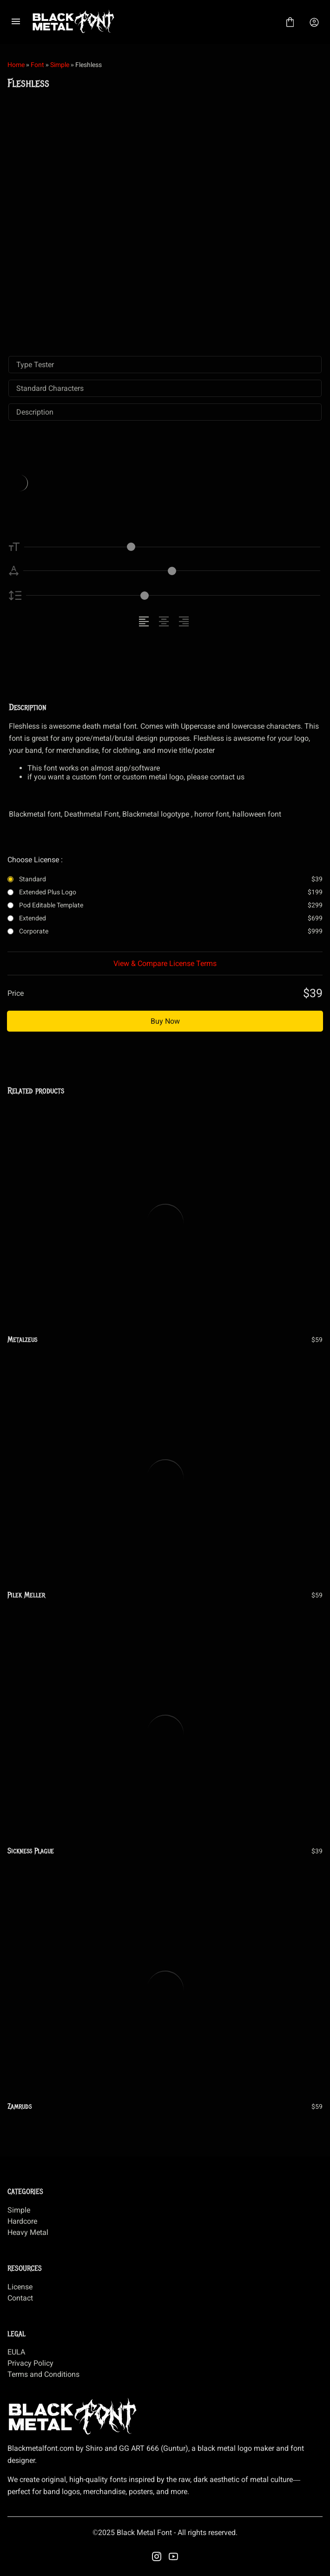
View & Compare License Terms (165, 963)
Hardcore (22, 2221)
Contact (20, 2298)
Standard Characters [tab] (50, 388)
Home (16, 64)
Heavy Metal (27, 2232)
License (20, 2286)
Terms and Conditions (43, 2374)
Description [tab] (34, 412)
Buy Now (165, 1021)
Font (37, 64)
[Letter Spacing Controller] (171, 570)
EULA (16, 2352)
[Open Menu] (15, 22)
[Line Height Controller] (173, 595)
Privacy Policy (30, 2363)
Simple (59, 64)
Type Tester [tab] (35, 364)
